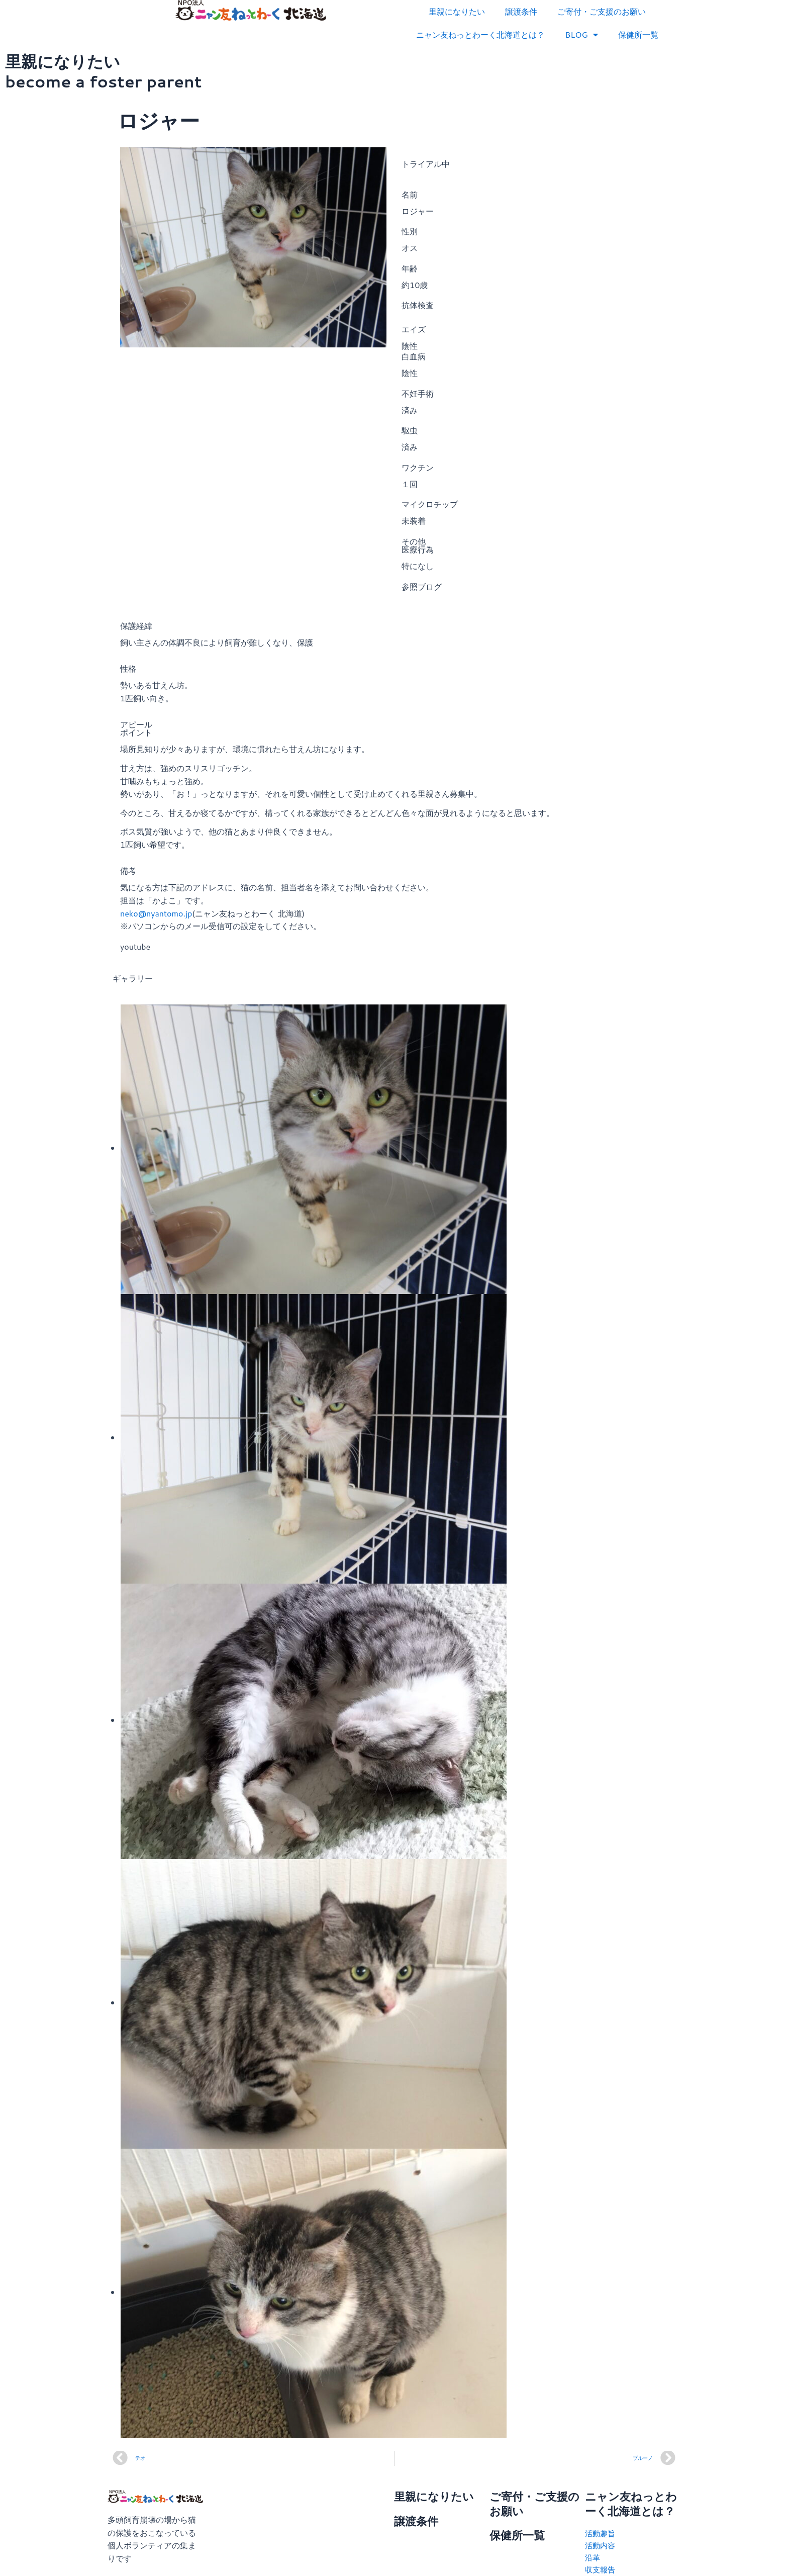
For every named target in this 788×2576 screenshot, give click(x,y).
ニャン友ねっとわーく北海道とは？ (480, 34)
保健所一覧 (638, 34)
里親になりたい (457, 11)
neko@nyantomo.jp (156, 913)
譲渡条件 (521, 11)
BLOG (581, 35)
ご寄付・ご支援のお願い (601, 11)
